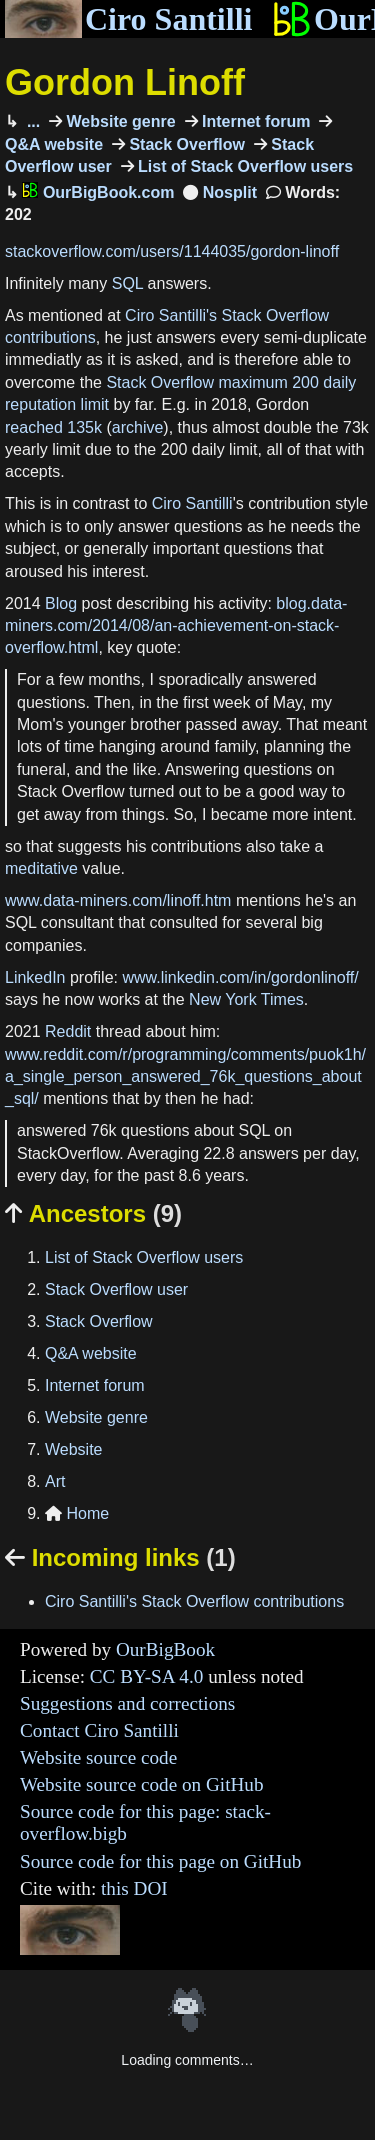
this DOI (134, 1888)
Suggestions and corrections (127, 1703)
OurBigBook (165, 1649)
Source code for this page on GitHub (160, 1861)
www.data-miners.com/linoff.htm (118, 900)
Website (74, 1449)
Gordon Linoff (125, 82)
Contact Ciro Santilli (99, 1730)
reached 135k (53, 427)
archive (138, 427)
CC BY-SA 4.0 (147, 1676)
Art (55, 1481)
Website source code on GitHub (142, 1784)
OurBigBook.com (98, 192)
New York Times (246, 999)
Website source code (98, 1757)
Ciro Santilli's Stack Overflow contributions (194, 1601)
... (31, 121)
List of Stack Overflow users (244, 166)
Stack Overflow (185, 144)
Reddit (68, 1031)
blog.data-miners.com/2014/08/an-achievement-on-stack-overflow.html (176, 626)
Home (77, 1513)
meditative (41, 868)
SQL (127, 283)
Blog (61, 603)
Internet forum (254, 121)
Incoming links (120, 1557)
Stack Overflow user (116, 1289)
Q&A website (91, 1353)
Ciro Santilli (128, 19)
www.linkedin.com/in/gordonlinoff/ (240, 977)
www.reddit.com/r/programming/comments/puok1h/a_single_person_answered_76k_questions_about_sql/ (185, 1077)
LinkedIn (35, 977)
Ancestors (93, 1213)
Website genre (119, 121)
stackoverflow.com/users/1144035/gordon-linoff (172, 251)
